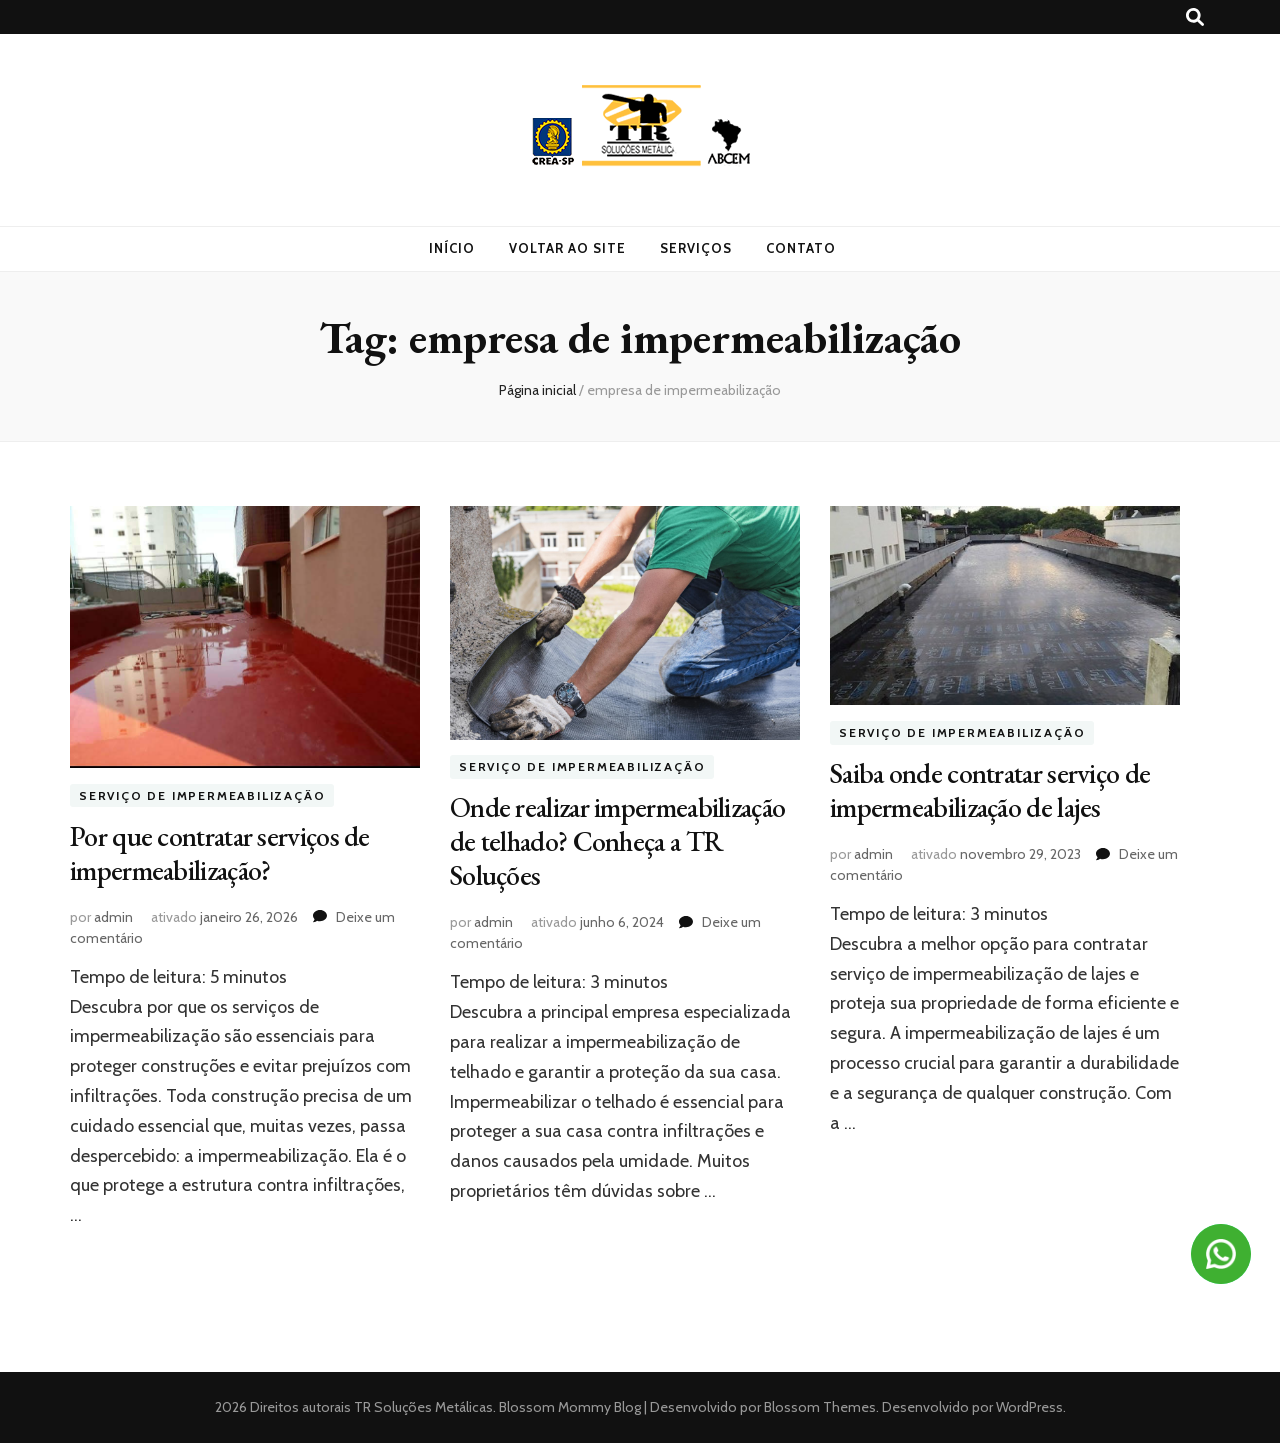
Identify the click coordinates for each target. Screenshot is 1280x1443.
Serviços (696, 248)
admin (113, 917)
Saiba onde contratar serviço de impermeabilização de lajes (990, 790)
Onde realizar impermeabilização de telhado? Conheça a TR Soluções (617, 841)
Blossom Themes (818, 1407)
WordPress (1029, 1407)
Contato (801, 248)
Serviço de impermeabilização (202, 795)
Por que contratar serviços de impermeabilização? (220, 853)
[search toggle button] (1195, 17)
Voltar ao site (567, 248)
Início (452, 248)
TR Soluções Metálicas (423, 1407)
